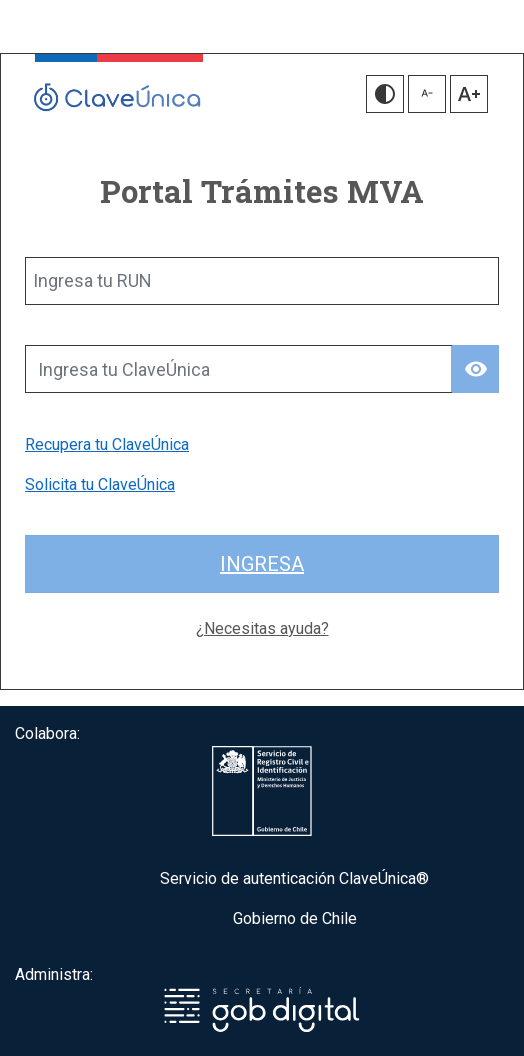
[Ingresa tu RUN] (262, 281)
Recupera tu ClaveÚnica (107, 444)
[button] (385, 94)
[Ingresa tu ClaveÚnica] (238, 369)
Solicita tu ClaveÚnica (100, 484)
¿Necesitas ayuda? (262, 628)
